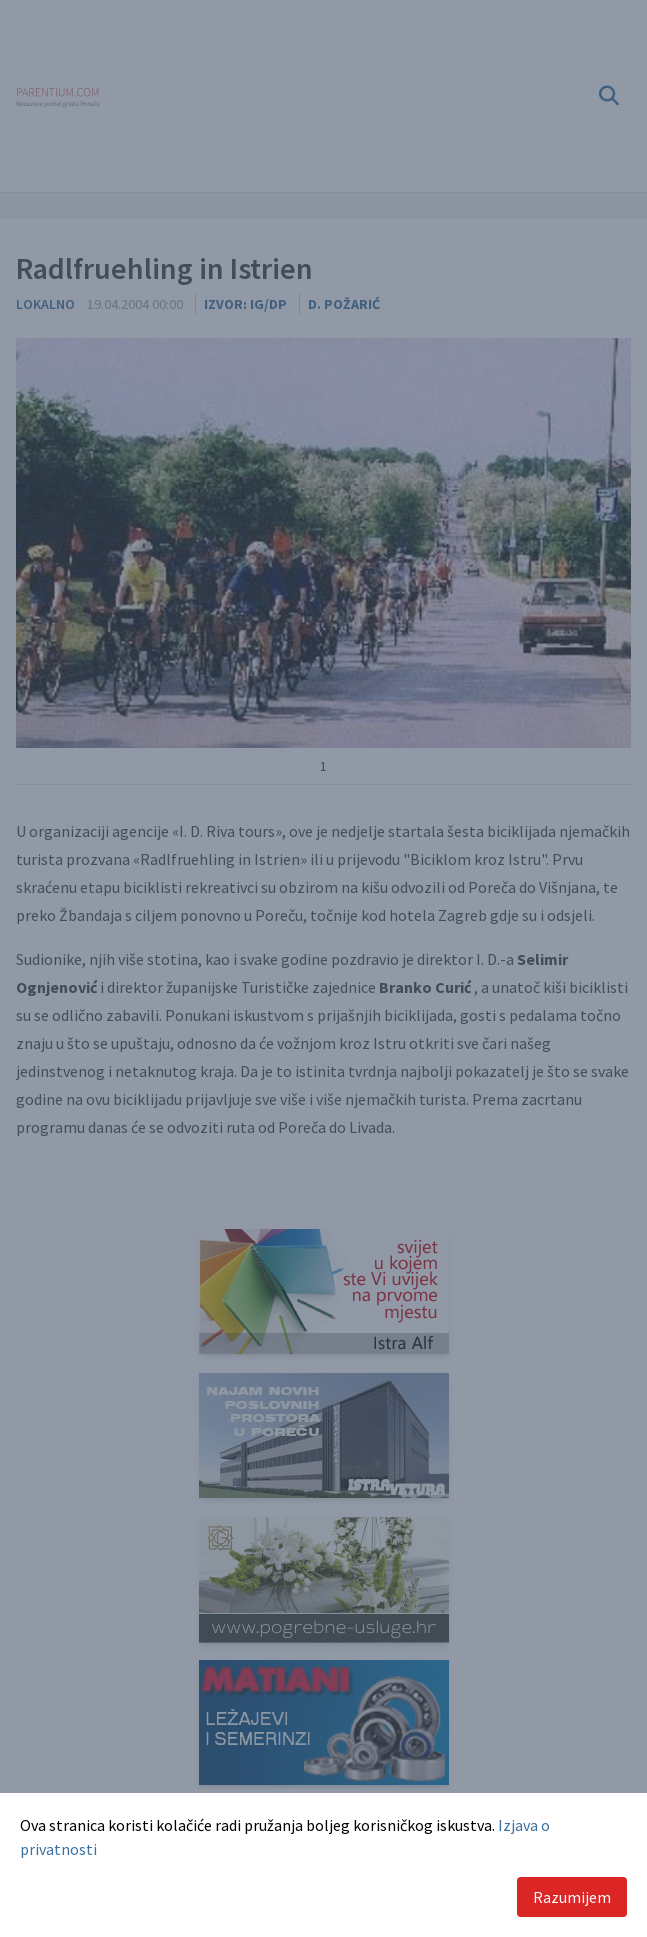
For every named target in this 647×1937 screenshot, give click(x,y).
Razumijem (572, 1897)
